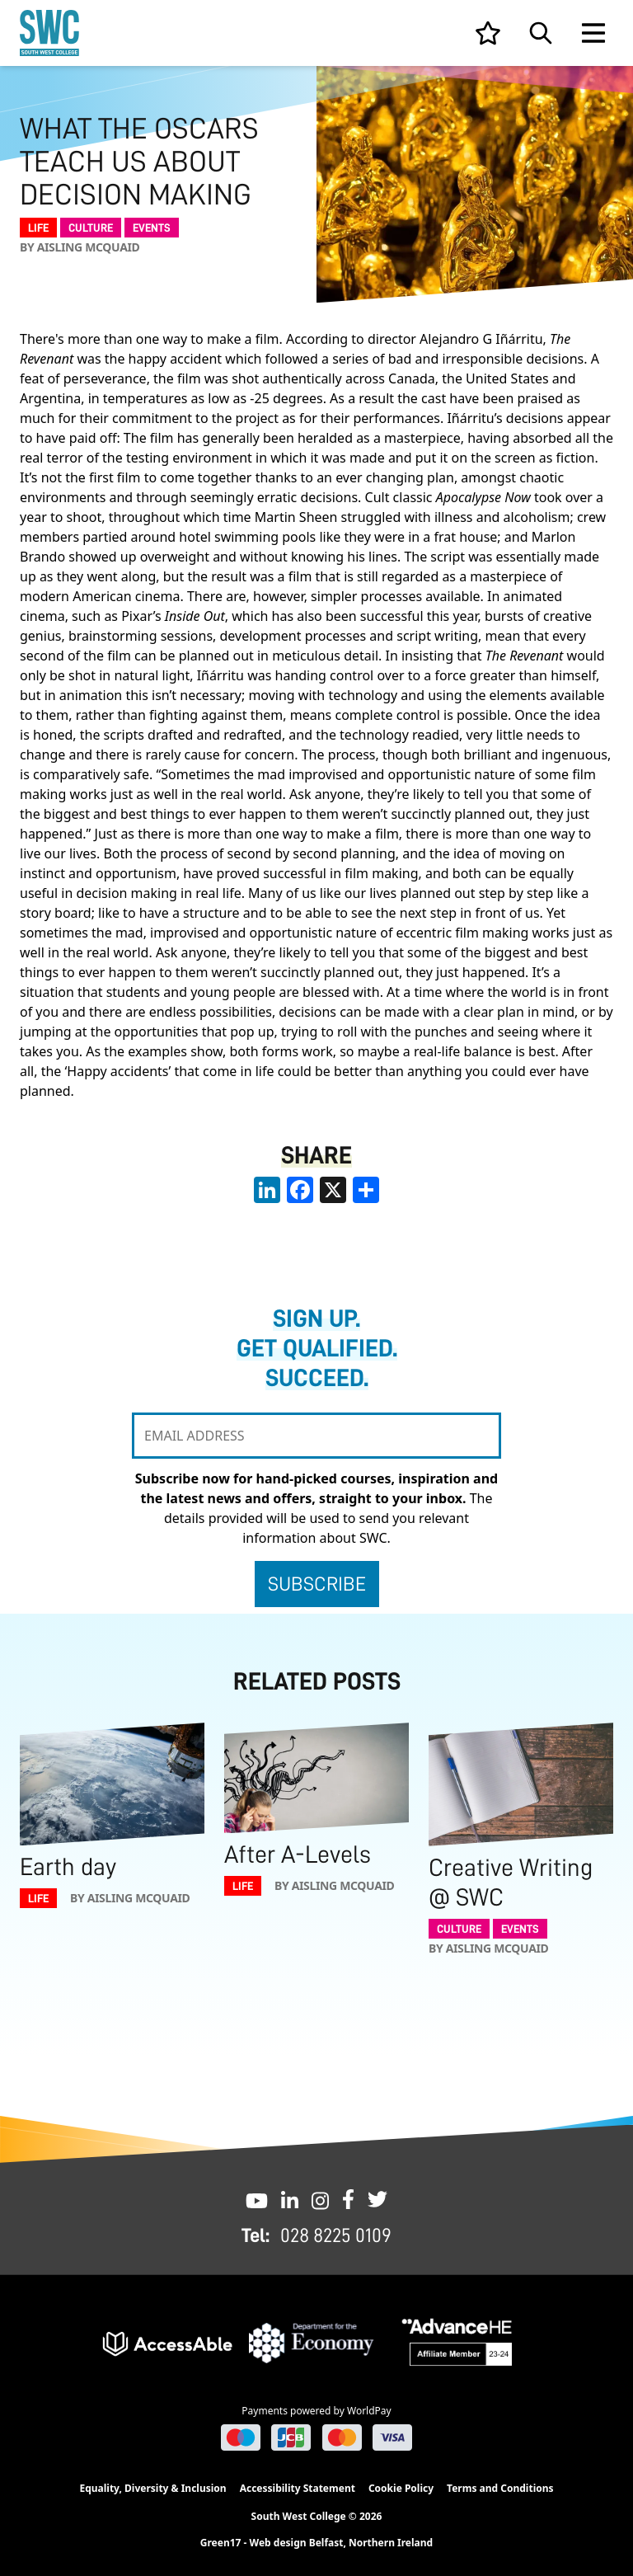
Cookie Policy (401, 2488)
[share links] (366, 1190)
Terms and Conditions (500, 2488)
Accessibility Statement (297, 2488)
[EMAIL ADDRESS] (316, 1436)
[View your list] (488, 33)
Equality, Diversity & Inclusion (152, 2488)
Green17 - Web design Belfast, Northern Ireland (316, 2543)
